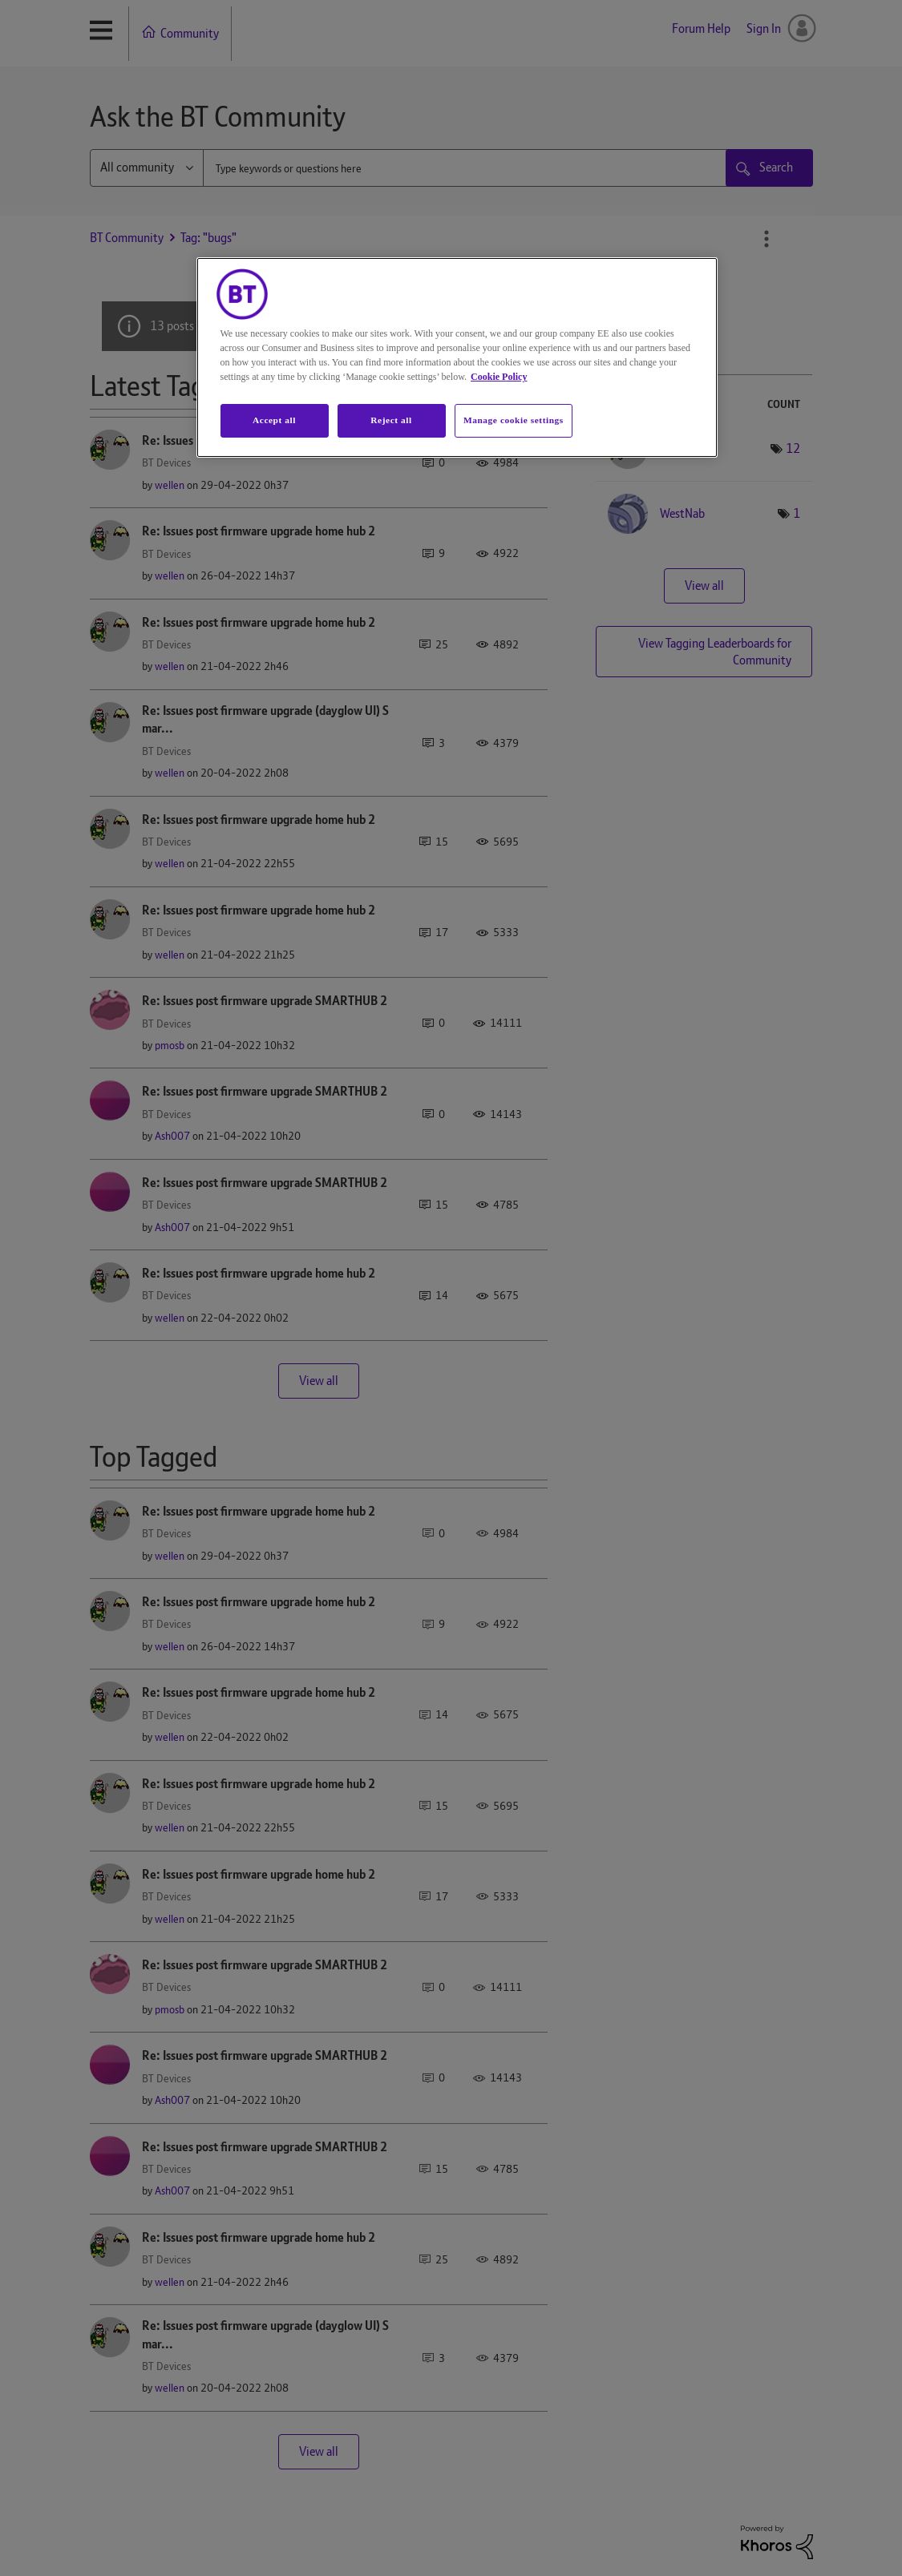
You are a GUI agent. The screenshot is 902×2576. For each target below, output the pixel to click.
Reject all (390, 420)
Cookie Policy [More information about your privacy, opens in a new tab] (499, 376)
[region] (457, 357)
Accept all (274, 420)
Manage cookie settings (513, 420)
